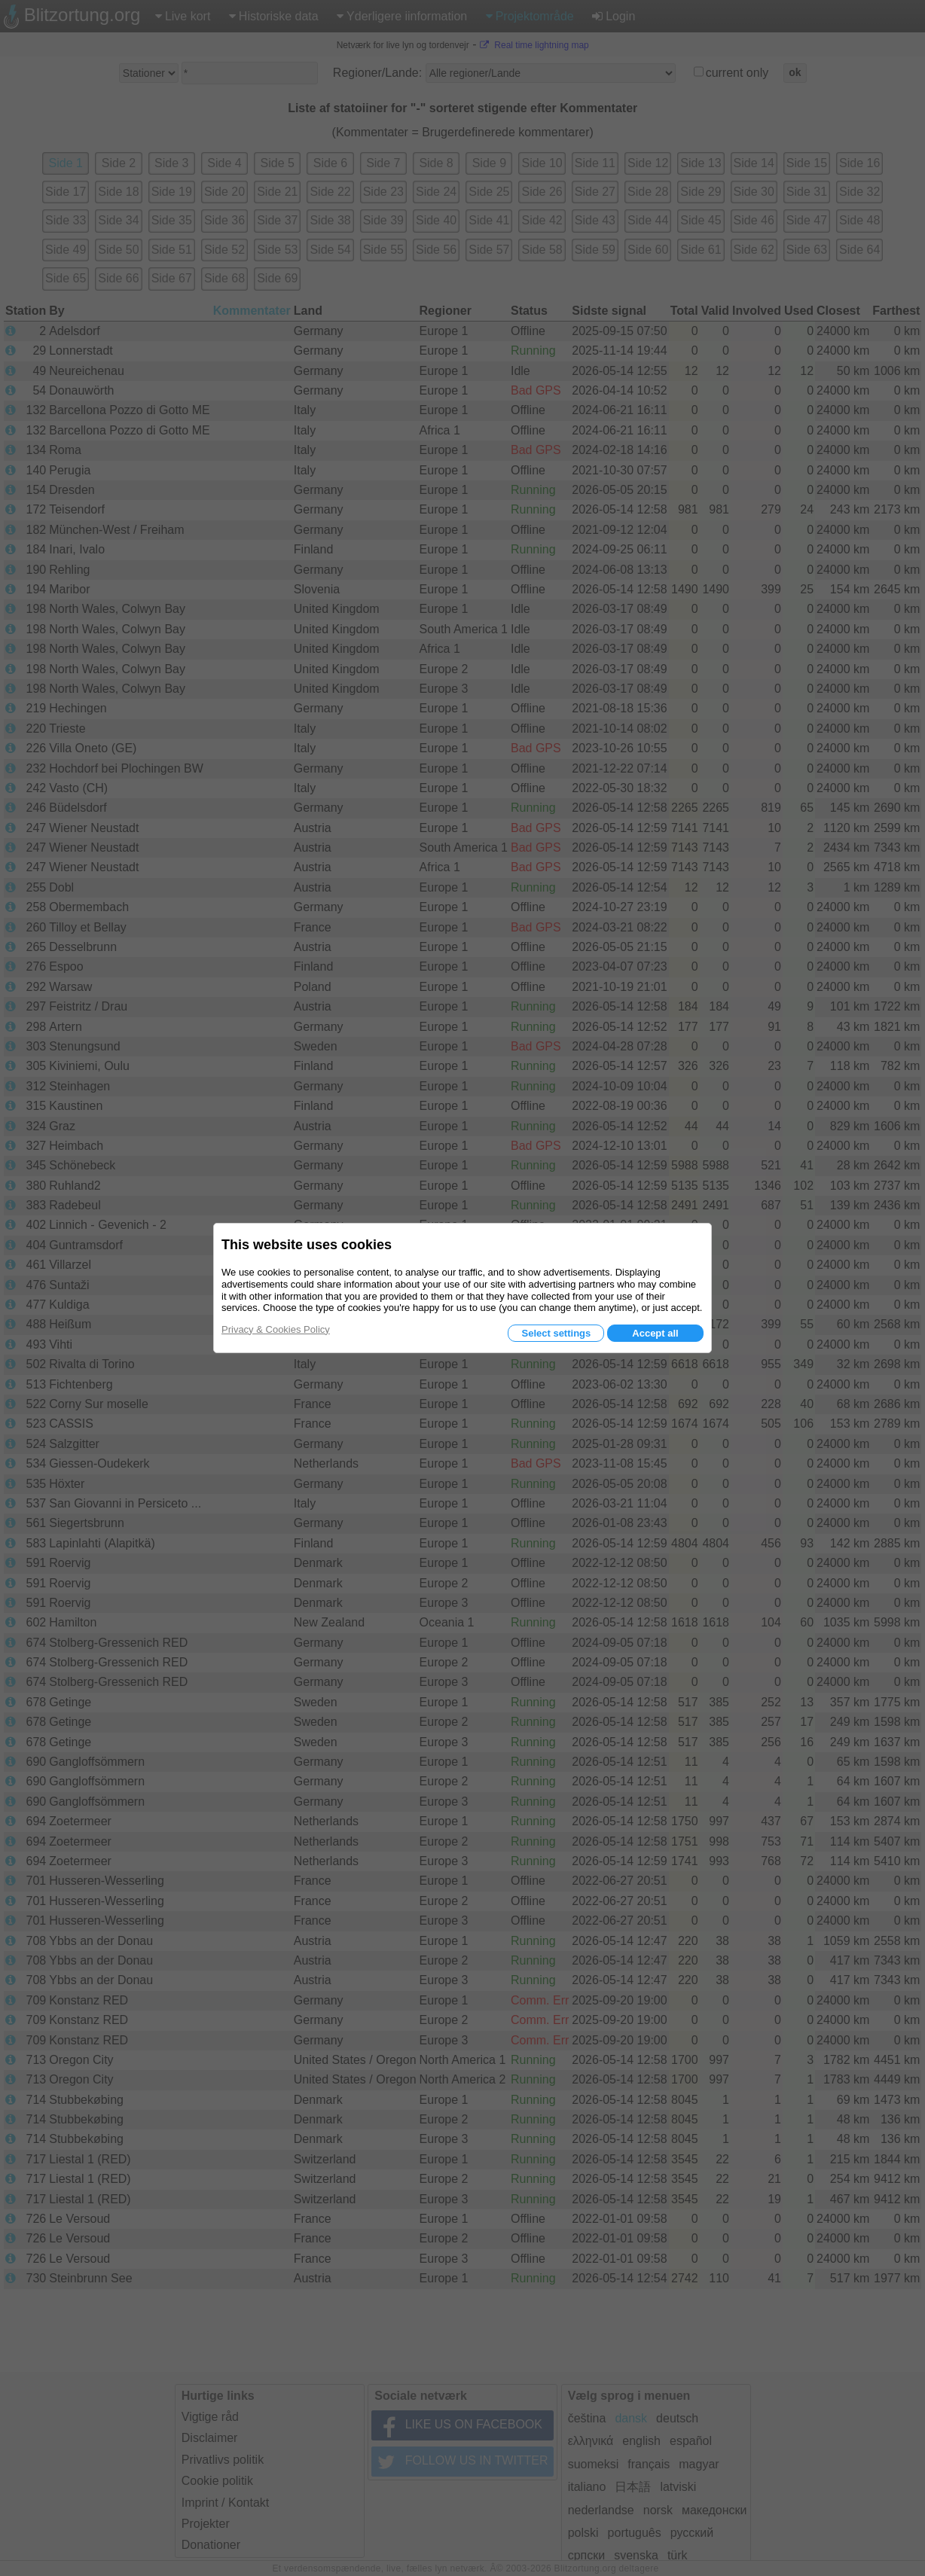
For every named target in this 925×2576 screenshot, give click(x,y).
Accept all (655, 1333)
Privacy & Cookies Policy (275, 1329)
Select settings (556, 1333)
